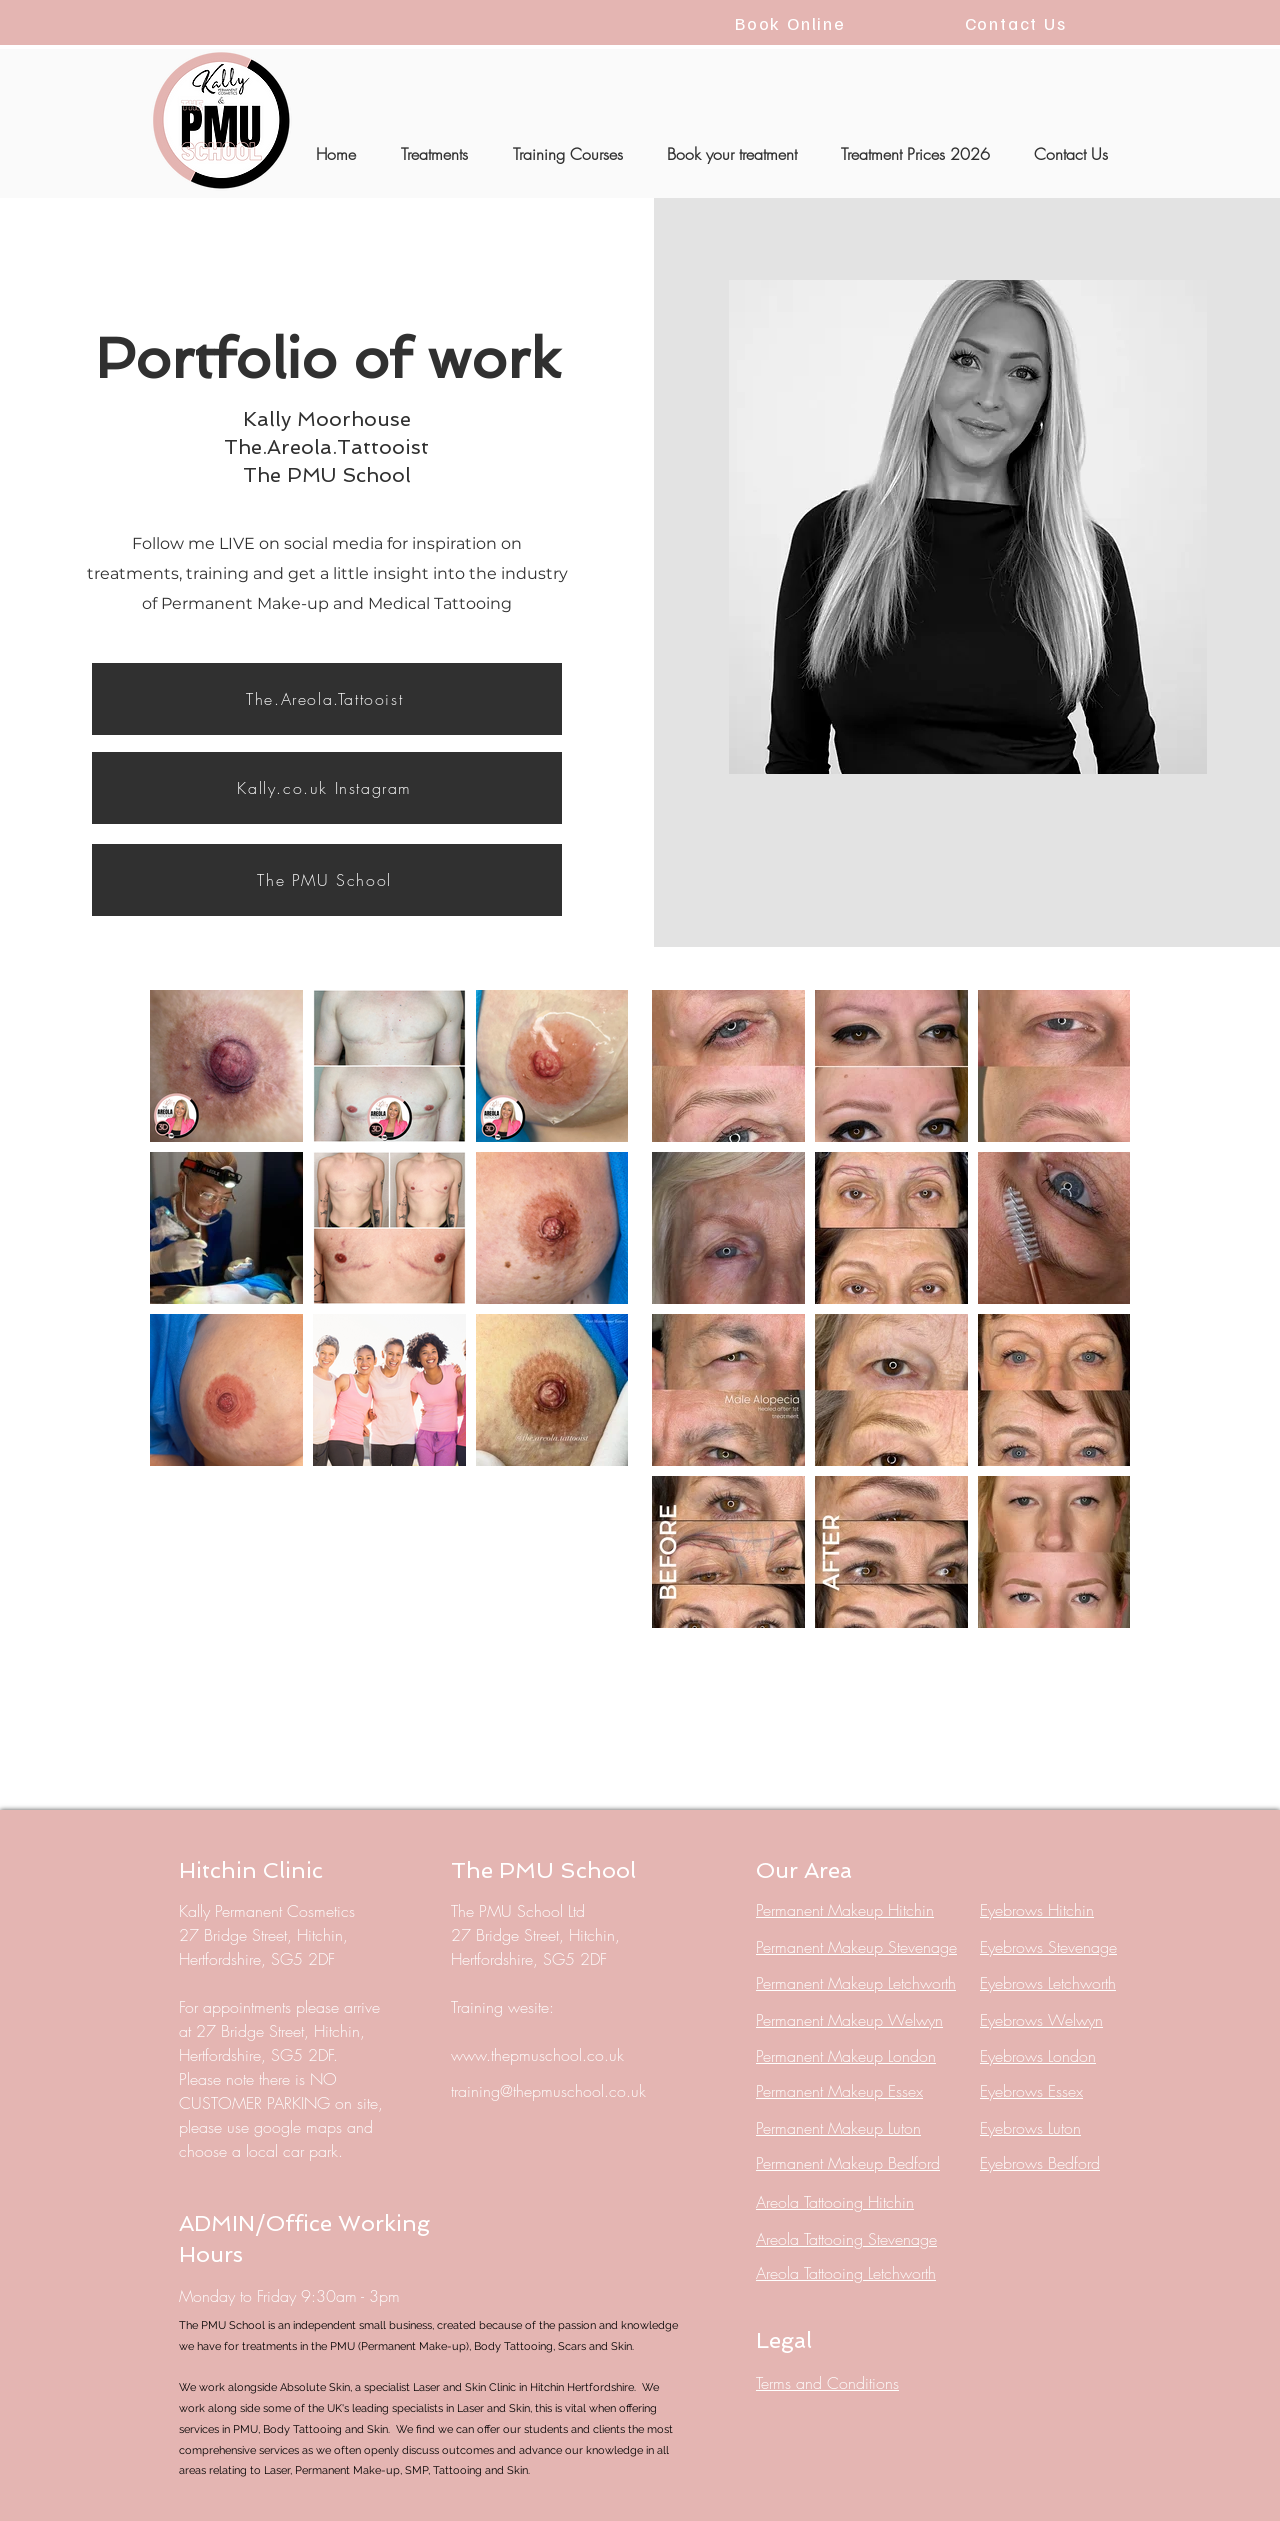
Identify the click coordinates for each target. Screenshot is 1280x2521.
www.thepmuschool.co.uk (537, 2055)
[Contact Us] (1017, 22)
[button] (434, 154)
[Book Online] (792, 22)
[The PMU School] (327, 880)
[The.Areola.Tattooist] (327, 699)
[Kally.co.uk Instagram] (327, 788)
